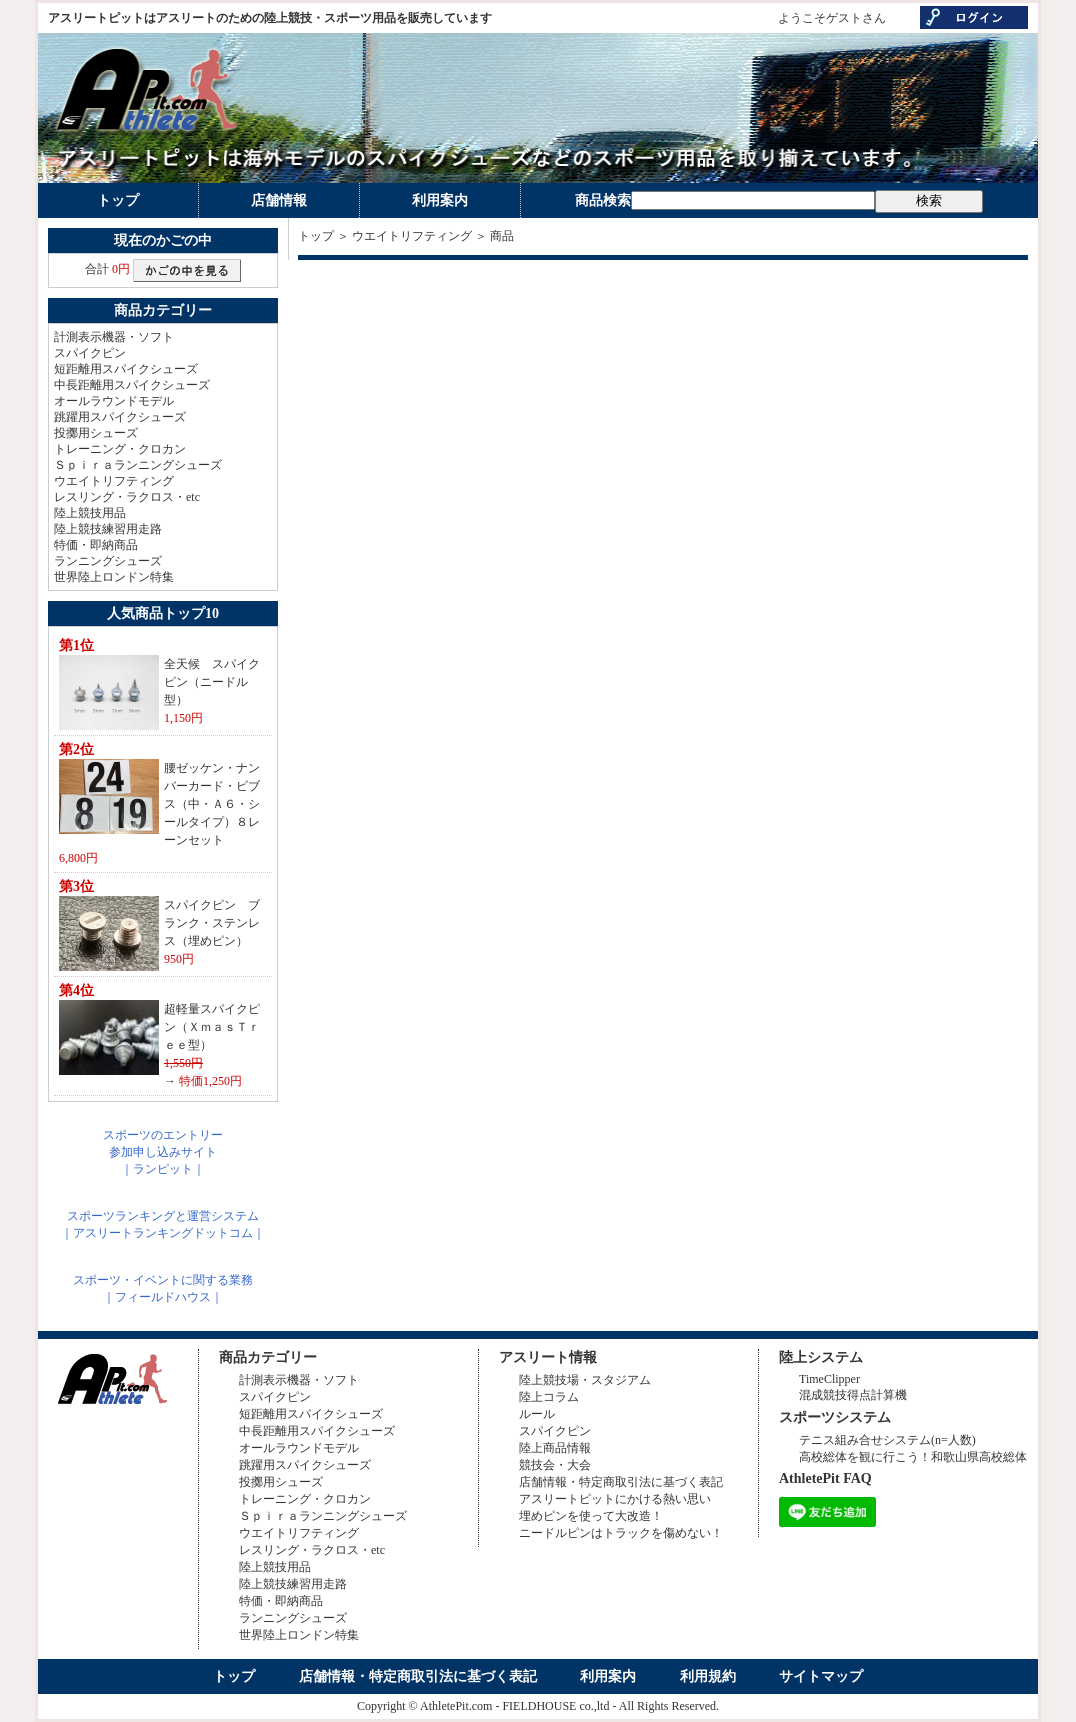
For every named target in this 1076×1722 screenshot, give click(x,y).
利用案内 (440, 200)
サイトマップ (821, 1676)
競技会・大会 (555, 1465)
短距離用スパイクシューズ (126, 369)
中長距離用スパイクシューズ (132, 385)
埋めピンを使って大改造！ (591, 1516)
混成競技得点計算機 (853, 1395)
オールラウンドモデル (114, 401)
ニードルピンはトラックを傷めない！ (621, 1533)
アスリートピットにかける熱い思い (615, 1499)
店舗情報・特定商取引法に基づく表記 (621, 1482)
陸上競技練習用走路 (108, 529)
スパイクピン (90, 353)
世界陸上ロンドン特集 (114, 577)
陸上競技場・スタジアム (585, 1380)
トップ (118, 200)
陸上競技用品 (90, 513)
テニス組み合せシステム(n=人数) (887, 1440)
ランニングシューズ (108, 561)
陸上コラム (549, 1397)
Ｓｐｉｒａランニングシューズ (138, 465)
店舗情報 (279, 200)
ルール (537, 1414)
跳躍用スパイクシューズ (120, 417)
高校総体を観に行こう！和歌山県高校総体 (913, 1457)
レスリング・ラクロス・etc (127, 497)
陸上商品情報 (555, 1448)
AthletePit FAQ (825, 1478)
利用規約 (708, 1676)
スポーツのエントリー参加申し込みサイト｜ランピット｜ (163, 1152)
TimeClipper (829, 1379)
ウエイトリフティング (114, 481)
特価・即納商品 (96, 545)
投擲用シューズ (96, 433)
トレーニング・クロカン (120, 449)
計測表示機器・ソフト (114, 337)
